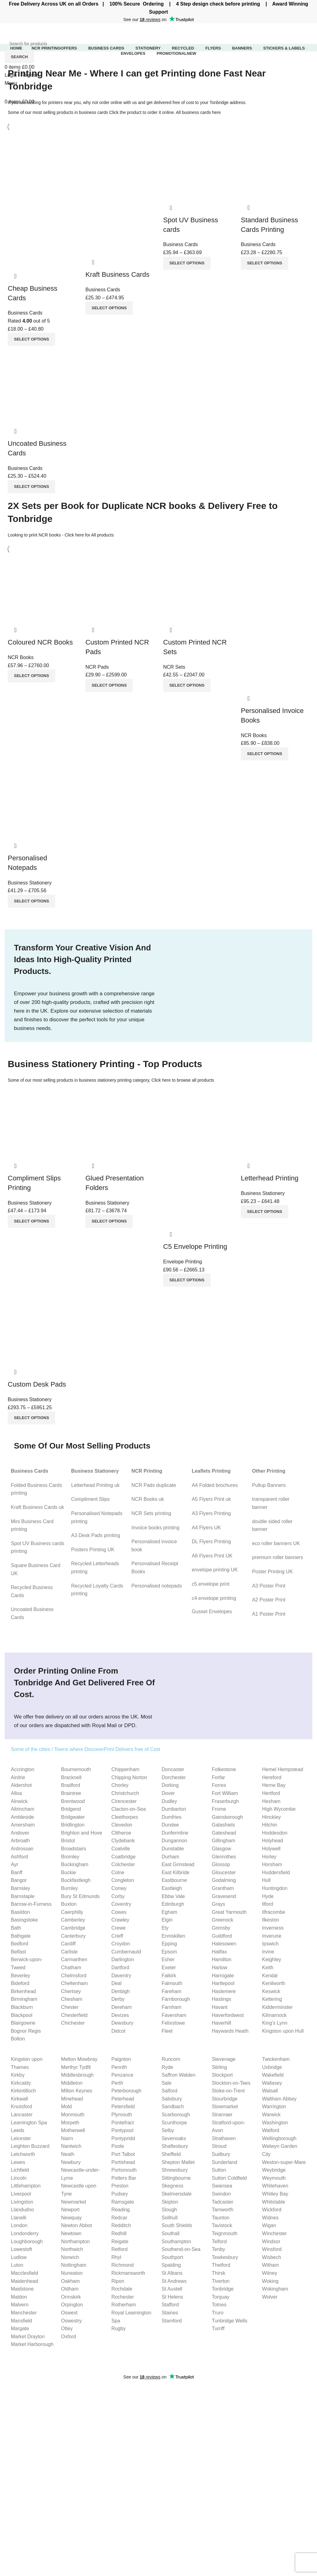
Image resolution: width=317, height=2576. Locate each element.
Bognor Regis (26, 2031)
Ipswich (270, 1943)
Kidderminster (277, 2007)
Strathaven (224, 2138)
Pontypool (122, 2130)
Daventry (121, 1975)
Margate (20, 2328)
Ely (165, 1928)
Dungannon (174, 1840)
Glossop (221, 1864)
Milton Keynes (76, 2090)
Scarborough (176, 2114)
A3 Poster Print (268, 1585)
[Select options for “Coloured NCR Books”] (31, 675)
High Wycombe (279, 1809)
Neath (67, 2154)
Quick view (15, 276)
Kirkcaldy (21, 2083)
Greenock (222, 1919)
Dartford (120, 1967)
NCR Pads (97, 667)
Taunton (220, 2217)
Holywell (271, 1848)
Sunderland (224, 2162)
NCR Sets (174, 667)
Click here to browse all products (182, 1080)
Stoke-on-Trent (228, 2090)
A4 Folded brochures (215, 1485)
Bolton (18, 2038)
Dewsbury (122, 2023)
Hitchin (269, 1824)
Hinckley (271, 1817)
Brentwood (73, 1801)
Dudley (169, 1801)
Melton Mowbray (79, 2059)
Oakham (70, 2281)
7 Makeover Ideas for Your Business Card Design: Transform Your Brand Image (235, 2423)
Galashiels (223, 1824)
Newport (70, 2209)
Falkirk (169, 1975)
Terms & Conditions (237, 2521)
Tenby (218, 2249)
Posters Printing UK (93, 1549)
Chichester (73, 2023)
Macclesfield (24, 2273)
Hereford (271, 1777)
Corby (118, 1896)
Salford (169, 2090)
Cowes (119, 1912)
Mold (66, 2106)
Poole (117, 2146)
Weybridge (274, 2170)
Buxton (68, 1904)
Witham (270, 2265)
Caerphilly (72, 1912)
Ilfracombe (273, 1912)
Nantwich (71, 2146)
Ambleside (22, 1817)
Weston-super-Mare (284, 2162)
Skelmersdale (177, 2193)
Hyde (268, 1896)
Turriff (218, 2328)
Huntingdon (275, 1888)
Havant (220, 2007)
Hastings (221, 1999)
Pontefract (122, 2122)
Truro (218, 2312)
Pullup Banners (269, 1485)
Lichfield (20, 2170)
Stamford (172, 2320)
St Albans (172, 2273)
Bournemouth (76, 1769)
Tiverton (220, 2281)
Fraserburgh (225, 1801)
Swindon (221, 2193)
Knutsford (21, 2106)
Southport (172, 2257)
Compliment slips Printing (33, 2521)
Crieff (117, 1936)
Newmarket (73, 2202)
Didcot (118, 2031)
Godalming (224, 1880)
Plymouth (121, 2114)
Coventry (121, 1904)
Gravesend (224, 1896)
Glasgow (221, 1848)
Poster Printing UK (272, 1571)
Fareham (171, 1991)
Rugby (118, 2328)
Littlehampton (26, 2185)
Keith (267, 1967)
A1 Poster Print (268, 1614)
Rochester (122, 2297)
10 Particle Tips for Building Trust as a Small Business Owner (230, 2408)
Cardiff (68, 1943)
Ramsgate (122, 2202)
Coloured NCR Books (40, 642)
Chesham (71, 1999)
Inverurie (271, 1936)
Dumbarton (174, 1809)
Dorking (170, 1785)
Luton (17, 2265)
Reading (120, 2209)
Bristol (68, 1840)
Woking (270, 2281)
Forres (219, 1785)
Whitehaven (275, 2185)
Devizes (120, 2015)
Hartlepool (223, 1983)
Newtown (71, 2233)
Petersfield (123, 2106)
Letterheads (18, 2510)
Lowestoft (21, 2249)
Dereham (121, 2007)
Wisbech (271, 2257)
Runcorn (171, 2059)
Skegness (172, 2185)
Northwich (72, 2249)
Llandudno (22, 2209)
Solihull (170, 2217)
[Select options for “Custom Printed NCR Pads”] (109, 685)
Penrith (119, 2067)
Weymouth (274, 2178)
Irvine (268, 1951)
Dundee (170, 1824)
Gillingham (223, 1840)
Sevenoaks (174, 2138)
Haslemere (224, 1991)
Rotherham (123, 2304)
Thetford (221, 2265)
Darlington (122, 1959)
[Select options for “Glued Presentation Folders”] (109, 1221)
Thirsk (218, 2273)
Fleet (167, 2031)
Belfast (18, 1951)
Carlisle (69, 1951)
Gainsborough (227, 1817)
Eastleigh (172, 1888)
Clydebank (123, 1840)
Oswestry (71, 2320)
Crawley (120, 1919)
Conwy (119, 1888)
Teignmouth (224, 2233)
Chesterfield (74, 2015)
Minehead (72, 2098)
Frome (219, 1809)
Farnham (171, 2007)
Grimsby (221, 1928)
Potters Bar (123, 2178)
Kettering (272, 1999)
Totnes (219, 2304)
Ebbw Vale (173, 1896)
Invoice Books (20, 2498)
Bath (16, 1928)
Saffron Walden (178, 2075)
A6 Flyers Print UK (212, 1555)
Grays (218, 1904)
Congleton (122, 1880)
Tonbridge (222, 2288)
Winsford (272, 2249)
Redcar (119, 2217)
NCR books (50, 534)
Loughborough (27, 2241)
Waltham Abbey (279, 2098)
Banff (16, 1872)
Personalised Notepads (30, 2533)
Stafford (170, 2304)
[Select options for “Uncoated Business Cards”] (31, 486)
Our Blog (226, 2510)
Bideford (20, 1983)
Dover (168, 1793)
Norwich (70, 2257)
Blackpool (21, 2015)
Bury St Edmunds (80, 1896)
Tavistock (222, 2225)
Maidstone (22, 2288)
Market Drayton (28, 2336)
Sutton (219, 2170)
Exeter (169, 1967)
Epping (169, 1943)
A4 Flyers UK (206, 1527)
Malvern (19, 2304)
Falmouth (172, 1983)
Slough (169, 2209)
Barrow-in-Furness (31, 1904)
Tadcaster (222, 2202)
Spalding (171, 2265)
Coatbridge (123, 1856)
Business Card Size (132, 2487)
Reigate (119, 2241)
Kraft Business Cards (117, 274)
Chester (69, 2007)
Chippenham (125, 1769)
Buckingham (74, 1864)
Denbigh (120, 1991)
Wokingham (275, 2288)
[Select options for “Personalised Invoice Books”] (264, 753)
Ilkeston (270, 1919)
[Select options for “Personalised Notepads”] (31, 901)
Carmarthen (74, 1959)
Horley (269, 1856)
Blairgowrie (23, 2023)
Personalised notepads (157, 1585)
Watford (270, 2130)
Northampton (75, 2241)
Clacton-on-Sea (128, 1809)
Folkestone (224, 1769)
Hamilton (221, 1959)
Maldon (19, 2297)
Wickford (271, 2209)
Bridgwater (73, 1817)
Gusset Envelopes (212, 1611)
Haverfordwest (228, 2015)
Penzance (122, 2075)
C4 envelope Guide (131, 2513)
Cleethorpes (124, 1817)
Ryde (167, 2067)
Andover (20, 1832)
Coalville (120, 1848)
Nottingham (73, 2265)
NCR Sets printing (151, 1513)
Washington (275, 2122)
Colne (117, 1872)
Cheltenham (74, 1983)
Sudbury (221, 2154)
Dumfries (171, 1817)
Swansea (222, 2185)
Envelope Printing (182, 1261)
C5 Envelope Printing (195, 1246)
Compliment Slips (90, 1499)
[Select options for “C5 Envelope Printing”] (187, 1280)
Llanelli (18, 2217)
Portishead (123, 2162)
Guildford (222, 1936)
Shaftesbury (175, 2146)
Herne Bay (274, 1785)
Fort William (225, 1793)
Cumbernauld (126, 1951)
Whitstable (273, 2202)
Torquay (220, 2297)
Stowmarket (225, 2106)
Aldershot (21, 1785)
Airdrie (18, 1777)
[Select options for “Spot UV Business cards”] (187, 263)
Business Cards (25, 312)
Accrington (22, 1769)
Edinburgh (173, 1904)
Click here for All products (89, 534)
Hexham (271, 1801)
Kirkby (17, 2075)
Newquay (71, 2217)
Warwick (271, 2114)
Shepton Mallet (178, 2162)
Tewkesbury (225, 2257)
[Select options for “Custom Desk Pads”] (31, 1417)
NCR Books (21, 657)
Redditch (121, 2225)
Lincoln (19, 2178)
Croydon (120, 1943)
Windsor (271, 2241)
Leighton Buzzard (30, 2146)
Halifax (219, 1951)
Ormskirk (71, 2297)
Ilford (267, 1904)
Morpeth (70, 2122)
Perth (117, 2083)
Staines (170, 2312)
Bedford (19, 1943)
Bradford (70, 1785)
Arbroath (20, 1840)
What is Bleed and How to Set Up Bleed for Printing (219, 2397)
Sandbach (173, 2106)
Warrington (274, 2106)
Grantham (223, 1888)
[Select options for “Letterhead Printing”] (264, 1211)
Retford (119, 2249)
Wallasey (272, 2083)
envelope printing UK (215, 1569)
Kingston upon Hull (283, 2031)
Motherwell (73, 2130)
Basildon (20, 1912)
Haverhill (221, 2023)
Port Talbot (123, 2154)
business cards (93, 112)
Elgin (167, 1919)
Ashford (19, 1856)
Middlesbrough (77, 2075)
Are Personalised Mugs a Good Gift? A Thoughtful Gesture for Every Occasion (231, 2442)
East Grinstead (178, 1864)
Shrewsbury (175, 2170)
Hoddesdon (275, 1832)
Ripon (117, 2281)
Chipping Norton (129, 1777)
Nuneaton (71, 2273)
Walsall (270, 2090)
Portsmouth (124, 2170)
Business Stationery (29, 882)
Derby (118, 1999)
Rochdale (121, 2288)
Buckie (68, 1872)
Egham (169, 1912)
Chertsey (71, 1991)
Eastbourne (174, 1880)
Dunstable (173, 1848)
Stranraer (222, 2114)
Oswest (69, 2312)
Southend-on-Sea (181, 2249)
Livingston (22, 2202)
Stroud (219, 2146)
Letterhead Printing (269, 1178)
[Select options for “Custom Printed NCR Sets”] (187, 685)
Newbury (70, 2162)
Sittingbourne (176, 2178)
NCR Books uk (148, 1499)
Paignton (121, 2059)
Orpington (72, 2304)
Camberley (73, 1919)
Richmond (122, 2265)
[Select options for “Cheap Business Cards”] (31, 339)
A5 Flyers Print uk (211, 1499)
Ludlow (19, 2257)
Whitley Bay (275, 2193)
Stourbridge (224, 2098)
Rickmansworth (128, 2273)
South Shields (177, 2225)
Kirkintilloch (23, 2090)
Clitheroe (121, 1832)
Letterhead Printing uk (95, 1485)
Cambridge (73, 1928)
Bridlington (73, 1824)
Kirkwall (19, 2098)
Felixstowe (173, 2023)
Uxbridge (272, 2067)
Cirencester (124, 1801)
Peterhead (122, 2098)
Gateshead (224, 1832)
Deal (116, 1983)
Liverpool (21, 2193)
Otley (66, 2328)
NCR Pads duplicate (154, 1485)
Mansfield (21, 2320)
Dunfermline (175, 1832)
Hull (266, 1880)
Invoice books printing (156, 1527)
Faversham (174, 2015)
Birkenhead (23, 1991)
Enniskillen (173, 1936)
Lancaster (22, 2114)
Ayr (14, 1864)
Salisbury (172, 2098)
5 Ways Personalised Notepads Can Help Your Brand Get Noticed (235, 2457)
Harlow (219, 1967)
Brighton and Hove (81, 1832)
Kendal (270, 1975)
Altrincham (22, 1809)
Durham (170, 1856)
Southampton (176, 2241)
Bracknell (71, 1777)
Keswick (271, 1991)
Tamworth (222, 2209)
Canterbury (73, 1936)
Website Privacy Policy (241, 2487)
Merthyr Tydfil (76, 2067)
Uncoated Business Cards (33, 2545)
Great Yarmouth (229, 1912)
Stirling (219, 2067)
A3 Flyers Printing (211, 1513)
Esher (168, 1959)
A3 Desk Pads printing (95, 1535)
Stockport (222, 2075)
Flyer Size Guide (128, 2500)
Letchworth (23, 2154)
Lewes (18, 2162)
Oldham (69, 2288)
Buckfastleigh (75, 1880)
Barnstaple (23, 1896)
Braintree (71, 1793)
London (19, 2225)
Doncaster (173, 1769)
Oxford (68, 2336)
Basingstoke (24, 1919)
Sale (167, 2083)
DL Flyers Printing (211, 1541)
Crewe (118, 1928)
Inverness (273, 1928)
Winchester (274, 2233)
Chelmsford (73, 1975)
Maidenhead (24, 2281)
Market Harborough (32, 2344)
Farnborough (176, 1999)
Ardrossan (22, 1848)
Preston (119, 2185)
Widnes (270, 2217)
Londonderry (25, 2233)
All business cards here (198, 112)
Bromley (70, 1856)
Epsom (169, 1951)
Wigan (269, 2225)
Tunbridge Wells (229, 2320)
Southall (171, 2233)
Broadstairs (73, 1848)
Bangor (19, 1880)
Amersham (23, 1824)
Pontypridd (123, 2138)
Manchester (24, 2312)
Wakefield (273, 2075)
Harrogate (223, 1975)
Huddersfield (276, 1872)
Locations (15, 2556)
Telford (219, 2241)
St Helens (172, 2297)
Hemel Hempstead (282, 1769)
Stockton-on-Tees (231, 2083)
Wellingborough (279, 2138)
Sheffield (171, 2154)
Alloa (16, 1793)
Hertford (271, 1793)
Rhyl (116, 2257)
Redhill (119, 2233)
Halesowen (224, 1943)
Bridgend (71, 1809)
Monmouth (73, 2114)
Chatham (71, 1967)
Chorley (119, 1785)
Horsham (272, 1864)
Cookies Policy (232, 2498)
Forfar (218, 1777)
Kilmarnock (274, 2015)
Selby (168, 2130)
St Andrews (174, 2281)
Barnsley (20, 1888)
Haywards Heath (230, 2031)
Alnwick (19, 1801)
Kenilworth (273, 1983)
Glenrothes (224, 1856)
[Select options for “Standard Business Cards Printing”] (264, 263)
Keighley (271, 1959)
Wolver (270, 2297)
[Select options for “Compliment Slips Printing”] (31, 1221)
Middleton (71, 2083)
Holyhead (272, 1840)
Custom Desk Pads (37, 1384)
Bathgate (21, 1936)
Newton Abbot (76, 2225)
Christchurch (125, 1793)
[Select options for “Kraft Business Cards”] (109, 308)
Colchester (123, 1864)
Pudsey (119, 2193)
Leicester (21, 2138)
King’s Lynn (275, 2023)
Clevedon (121, 1824)
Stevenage (224, 2059)
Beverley (20, 1975)
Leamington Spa (29, 2122)
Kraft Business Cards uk (37, 1507)
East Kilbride (175, 1872)
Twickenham (276, 2059)
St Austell (172, 2288)
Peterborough (126, 2090)
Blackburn (22, 2007)
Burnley (69, 1888)
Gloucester (224, 1872)
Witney (269, 2273)
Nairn (67, 2138)
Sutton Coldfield (229, 2178)
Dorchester (174, 1777)
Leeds (17, 2130)
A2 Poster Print (268, 1599)
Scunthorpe (174, 2122)
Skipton (170, 2202)
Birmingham (24, 1999)
